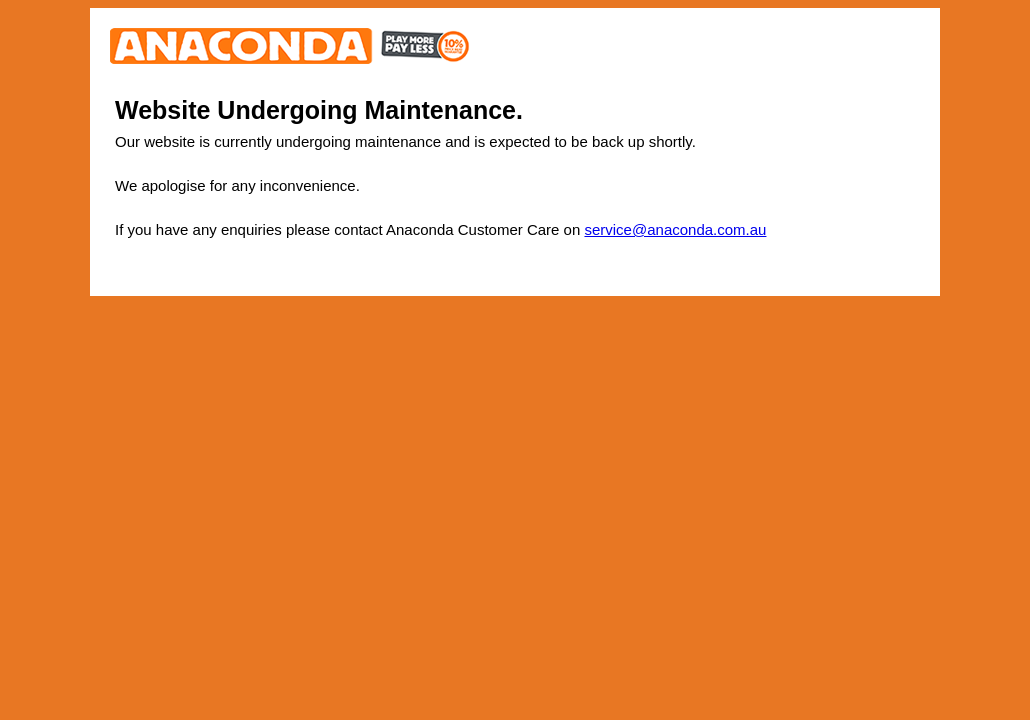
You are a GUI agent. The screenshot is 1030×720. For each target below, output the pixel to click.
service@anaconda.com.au (675, 229)
